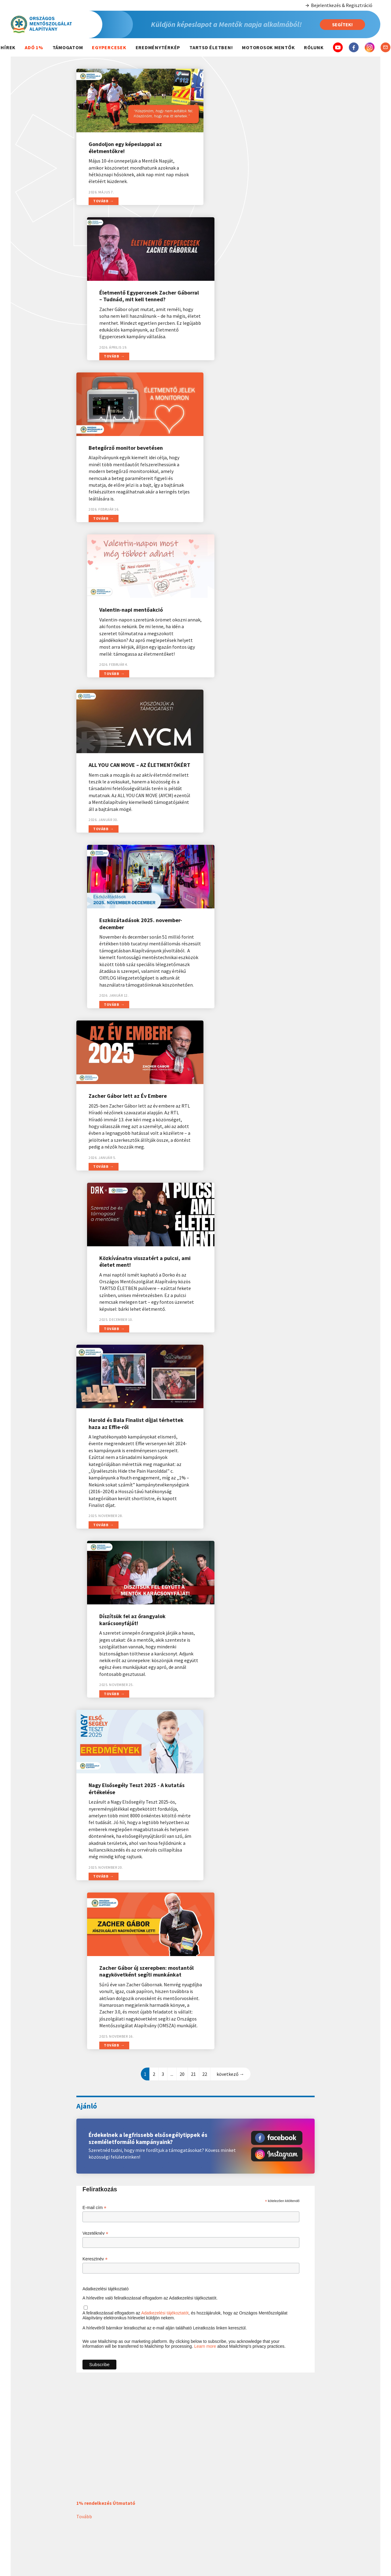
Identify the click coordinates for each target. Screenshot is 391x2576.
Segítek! (342, 24)
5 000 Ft (348, 2523)
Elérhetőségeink (283, 2497)
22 (204, 1141)
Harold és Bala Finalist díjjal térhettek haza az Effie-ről (123, 815)
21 (193, 1141)
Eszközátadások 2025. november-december (255, 464)
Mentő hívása (219, 2479)
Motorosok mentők (268, 47)
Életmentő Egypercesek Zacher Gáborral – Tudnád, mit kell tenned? (252, 144)
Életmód (219, 2514)
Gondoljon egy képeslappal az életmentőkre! (125, 141)
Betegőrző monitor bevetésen (126, 298)
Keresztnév (95, 1326)
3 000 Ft (348, 2511)
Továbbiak (87, 2262)
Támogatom (68, 47)
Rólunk (314, 47)
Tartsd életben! (211, 47)
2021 (154, 2514)
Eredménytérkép (158, 47)
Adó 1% (34, 47)
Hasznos (219, 2466)
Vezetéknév (95, 1301)
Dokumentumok (283, 2505)
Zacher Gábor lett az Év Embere (128, 650)
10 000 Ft (348, 2535)
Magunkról (283, 2466)
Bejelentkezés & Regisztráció (338, 5)
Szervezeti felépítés (283, 2488)
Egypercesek (109, 47)
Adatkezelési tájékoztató (105, 1356)
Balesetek (218, 2488)
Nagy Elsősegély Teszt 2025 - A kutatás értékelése (126, 1011)
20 (182, 1141)
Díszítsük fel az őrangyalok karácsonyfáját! (247, 815)
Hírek (8, 47)
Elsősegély (218, 2505)
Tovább (100, 214)
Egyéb (348, 2548)
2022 (154, 2505)
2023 (154, 2497)
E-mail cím (94, 1275)
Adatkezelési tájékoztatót (164, 1380)
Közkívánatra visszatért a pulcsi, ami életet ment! (254, 654)
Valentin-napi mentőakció (245, 298)
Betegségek (218, 2497)
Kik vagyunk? (283, 2479)
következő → (230, 1141)
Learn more (205, 1413)
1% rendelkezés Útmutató (105, 1570)
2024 (154, 2488)
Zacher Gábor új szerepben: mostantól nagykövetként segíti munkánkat (253, 1014)
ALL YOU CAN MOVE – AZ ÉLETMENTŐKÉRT (117, 464)
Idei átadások (154, 2479)
